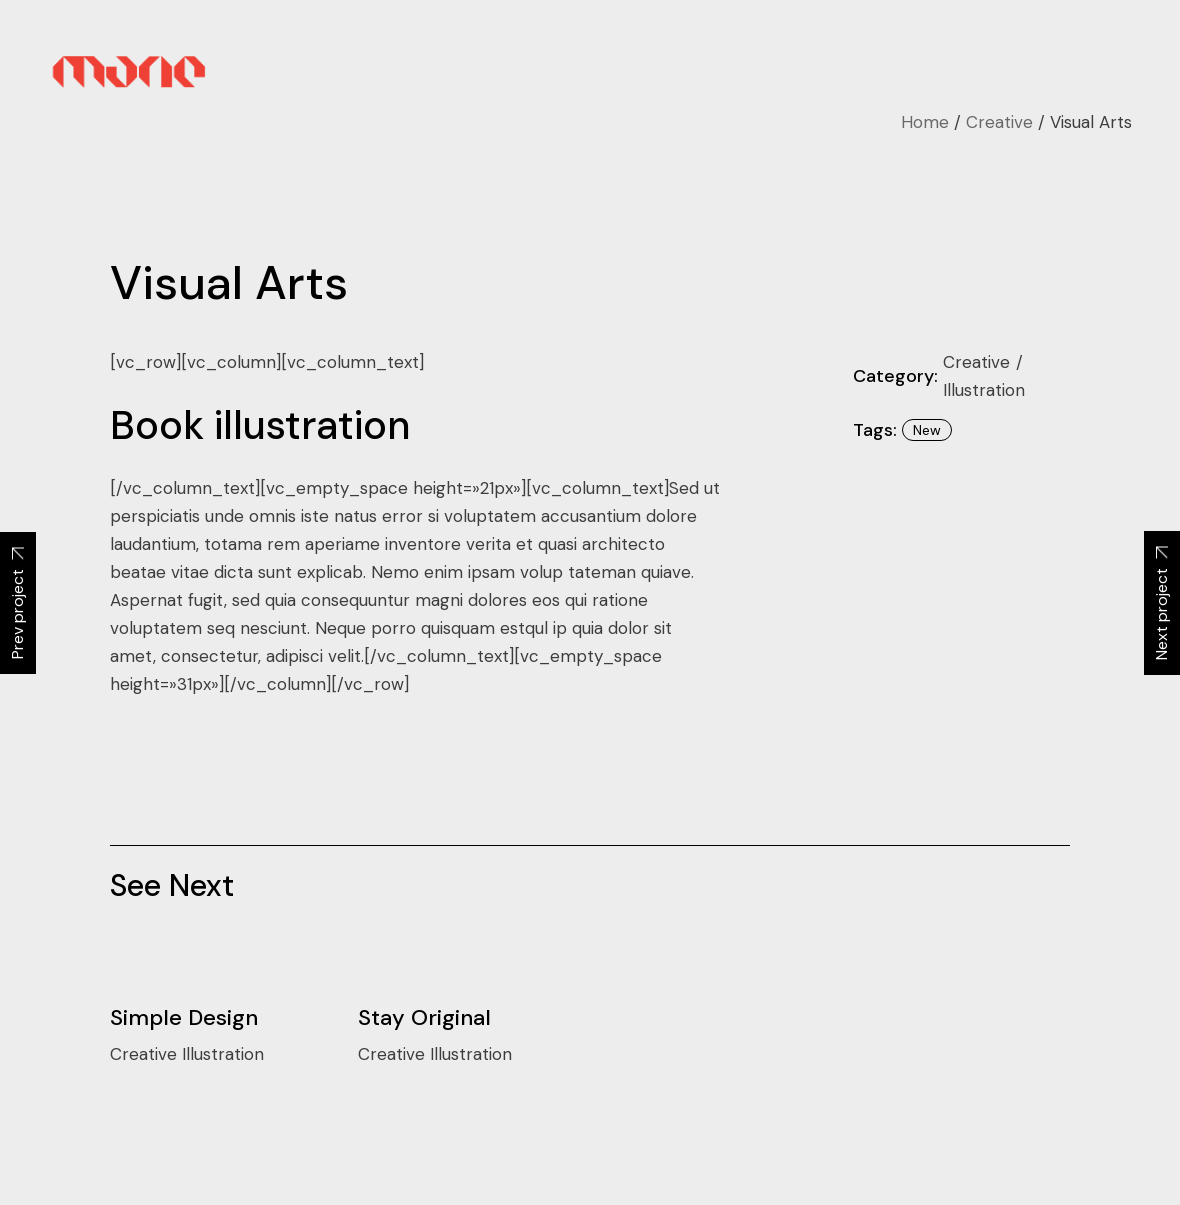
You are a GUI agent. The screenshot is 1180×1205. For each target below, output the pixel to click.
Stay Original (424, 1017)
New (927, 430)
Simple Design (184, 1017)
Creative (979, 362)
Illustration (984, 390)
